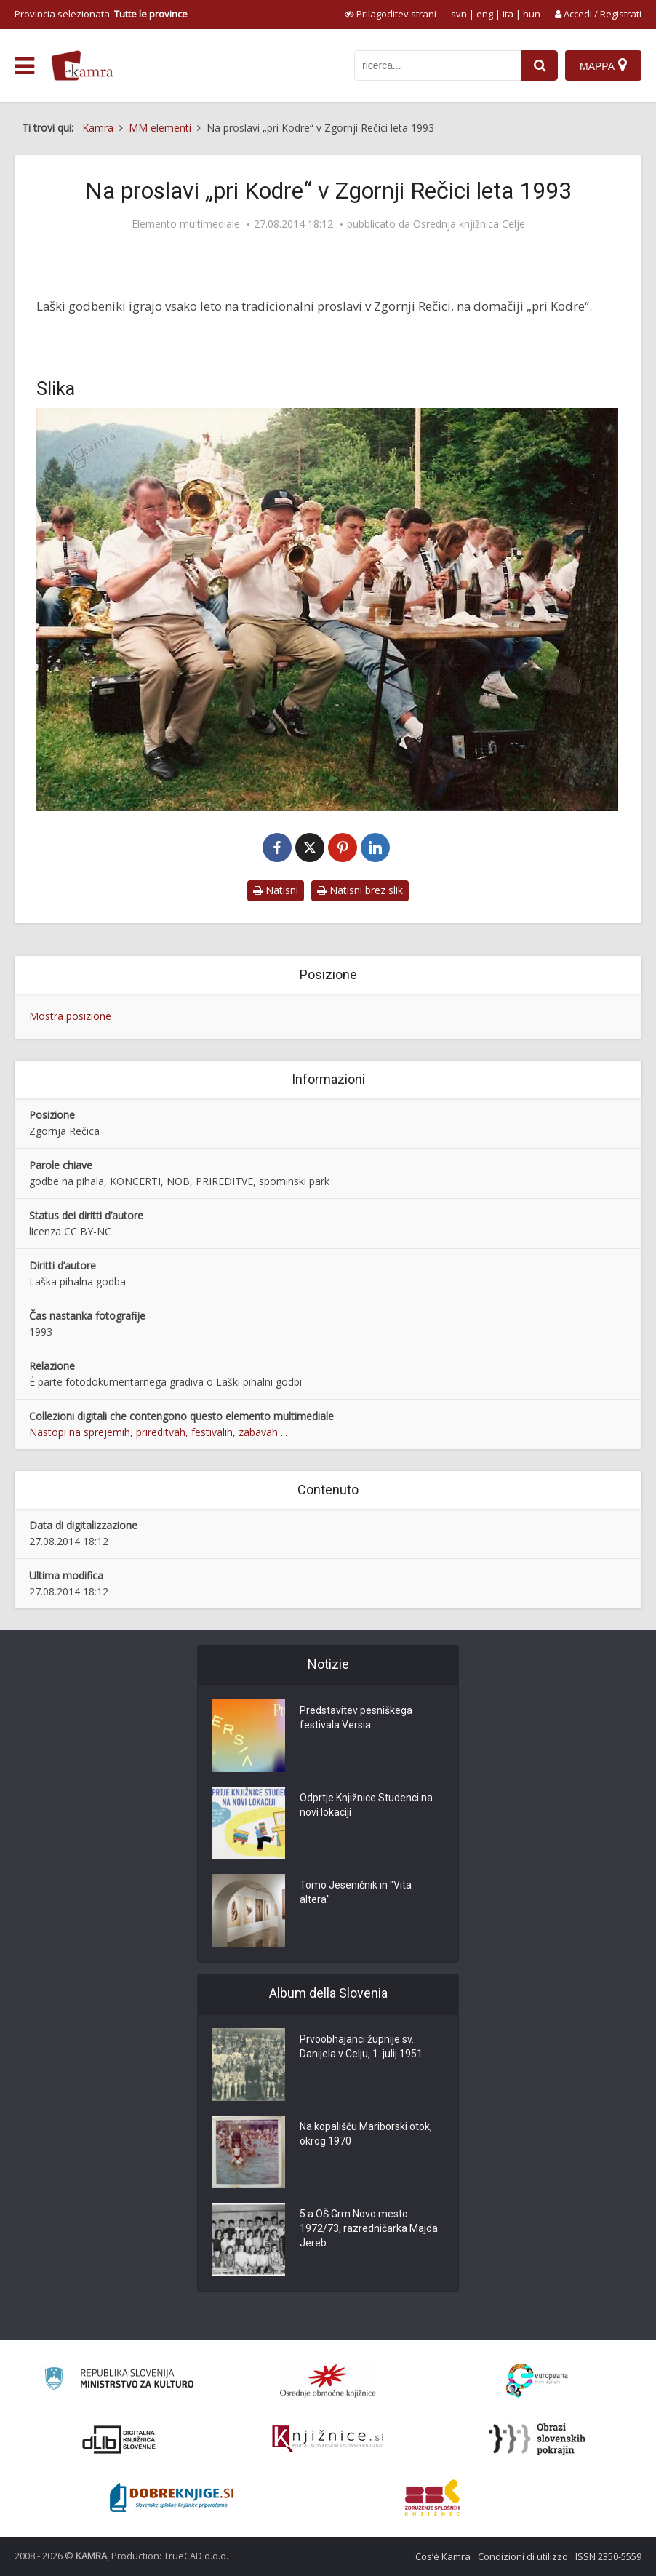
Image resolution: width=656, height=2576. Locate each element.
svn (459, 13)
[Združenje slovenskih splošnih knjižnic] (327, 2439)
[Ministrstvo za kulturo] (119, 2380)
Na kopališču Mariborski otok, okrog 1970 (366, 2134)
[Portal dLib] (119, 2439)
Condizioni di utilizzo (523, 2556)
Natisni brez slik (360, 890)
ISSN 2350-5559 (608, 2556)
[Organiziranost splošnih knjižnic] (328, 2380)
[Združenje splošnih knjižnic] (432, 2497)
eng (484, 13)
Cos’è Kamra (443, 2556)
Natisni (275, 890)
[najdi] (539, 65)
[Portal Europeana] (537, 2380)
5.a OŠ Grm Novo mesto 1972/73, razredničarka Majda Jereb (369, 2228)
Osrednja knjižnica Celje (469, 224)
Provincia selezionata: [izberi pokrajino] (101, 13)
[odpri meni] (24, 66)
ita (508, 13)
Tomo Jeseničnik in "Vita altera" (356, 1892)
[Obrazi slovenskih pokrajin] (537, 2439)
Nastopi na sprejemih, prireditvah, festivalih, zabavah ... (158, 1432)
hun (531, 13)
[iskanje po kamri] (437, 65)
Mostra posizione (70, 1016)
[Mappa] (603, 65)
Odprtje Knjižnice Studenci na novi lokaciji (366, 1805)
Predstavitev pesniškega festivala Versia (356, 1717)
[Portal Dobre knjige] (171, 2497)
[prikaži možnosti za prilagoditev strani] (390, 13)
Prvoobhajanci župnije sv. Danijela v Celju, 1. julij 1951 (361, 2046)
